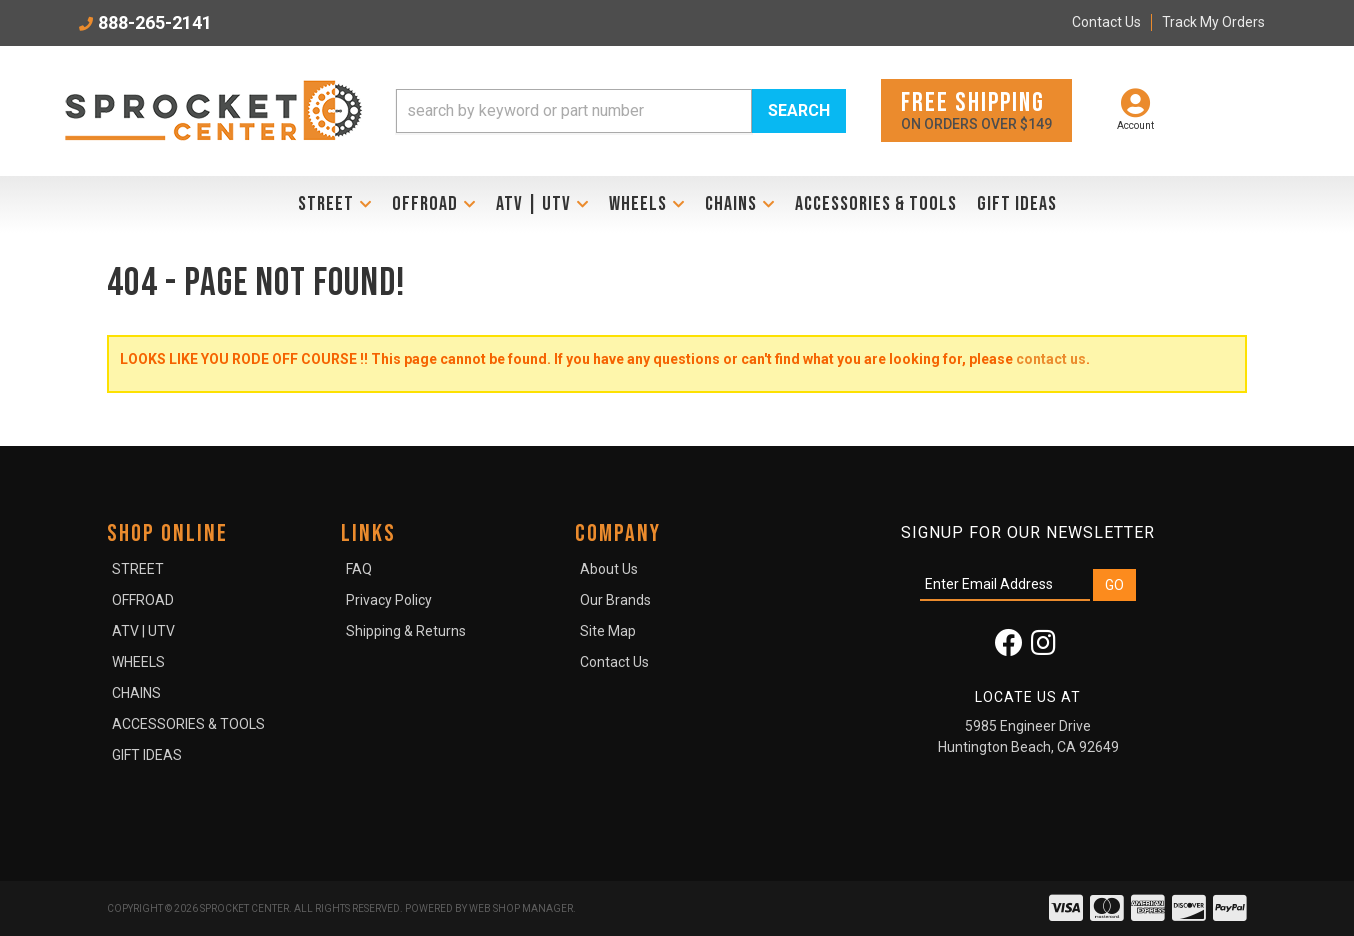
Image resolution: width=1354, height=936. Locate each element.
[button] (621, 111)
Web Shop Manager (521, 908)
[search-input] (574, 111)
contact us (1051, 359)
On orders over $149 (976, 109)
